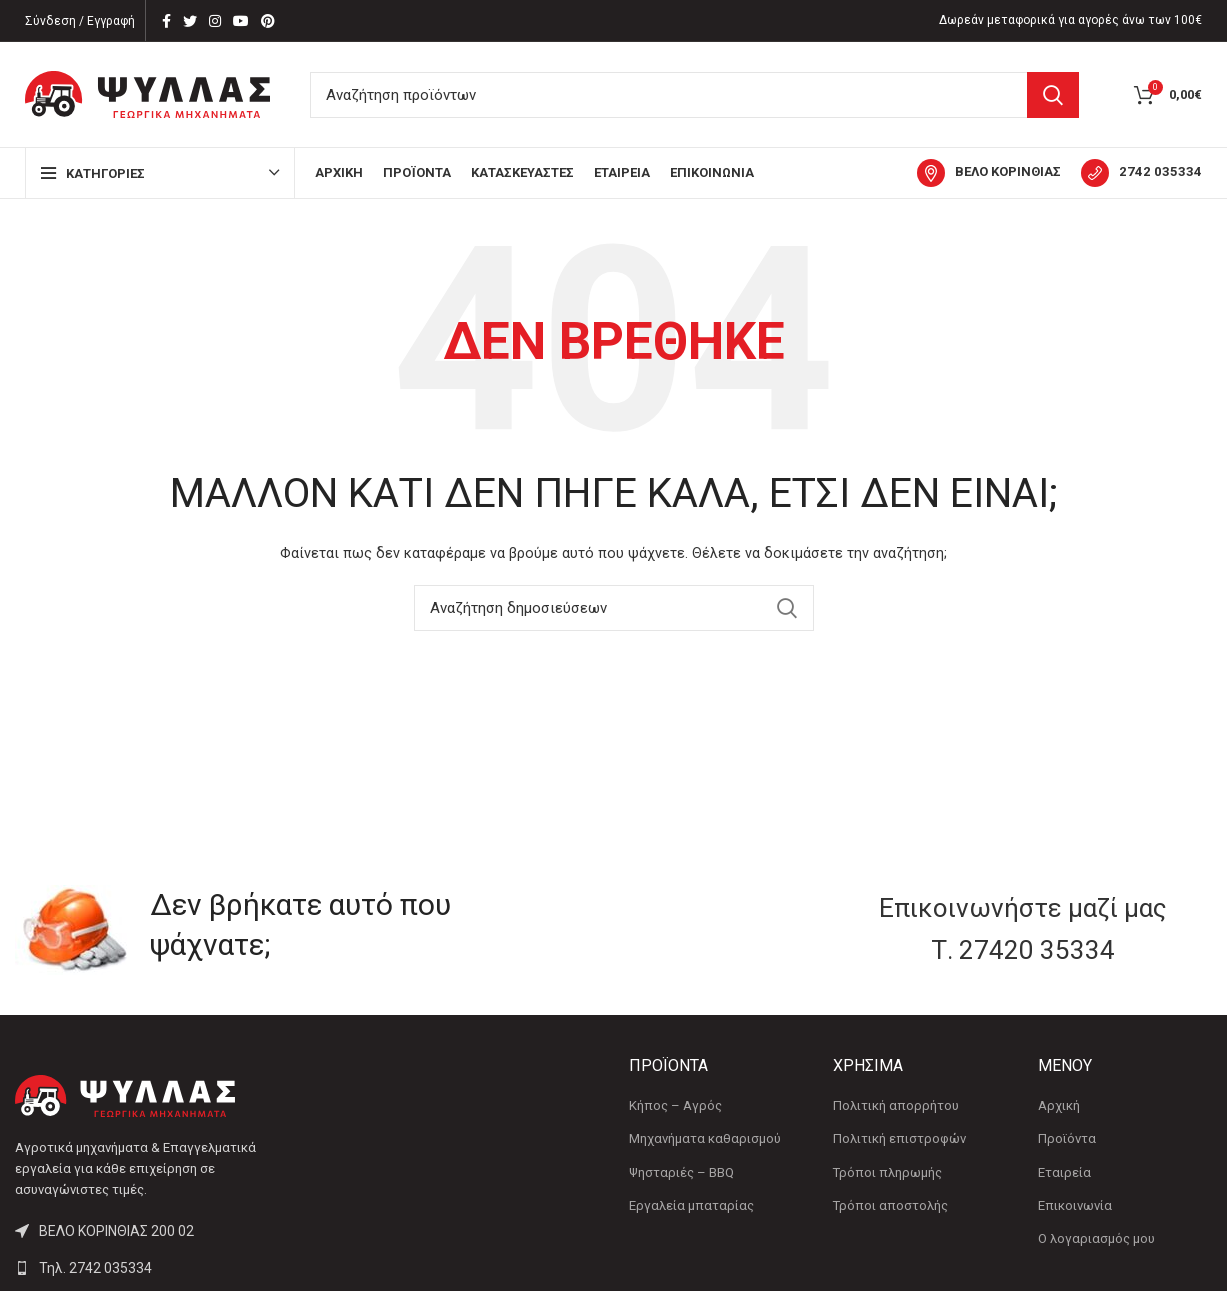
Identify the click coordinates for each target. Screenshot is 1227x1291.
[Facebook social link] (166, 21)
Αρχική (1059, 1105)
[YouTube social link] (241, 21)
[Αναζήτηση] (694, 95)
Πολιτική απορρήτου (896, 1105)
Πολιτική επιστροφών (899, 1138)
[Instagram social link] (215, 21)
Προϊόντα (1067, 1138)
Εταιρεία (1064, 1172)
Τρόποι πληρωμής (887, 1172)
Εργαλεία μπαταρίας (691, 1205)
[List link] (153, 1268)
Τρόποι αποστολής (890, 1205)
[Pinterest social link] (268, 21)
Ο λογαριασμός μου (1096, 1238)
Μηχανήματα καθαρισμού (705, 1138)
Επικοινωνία (1075, 1205)
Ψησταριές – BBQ (681, 1172)
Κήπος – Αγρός (675, 1105)
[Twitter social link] (190, 21)
